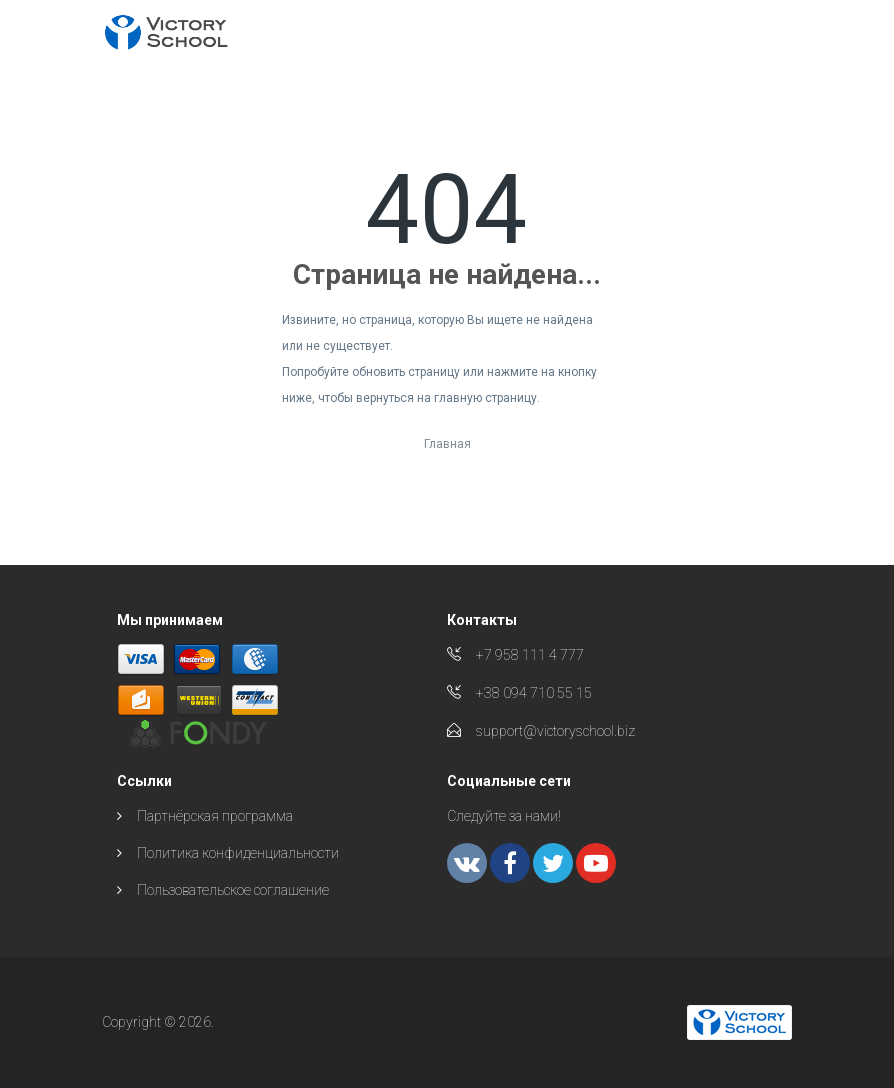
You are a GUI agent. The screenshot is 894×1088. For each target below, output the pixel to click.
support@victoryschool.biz (555, 731)
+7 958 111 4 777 (530, 655)
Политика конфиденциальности (238, 853)
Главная (447, 444)
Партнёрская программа (215, 816)
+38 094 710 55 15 (534, 693)
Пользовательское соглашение (233, 890)
